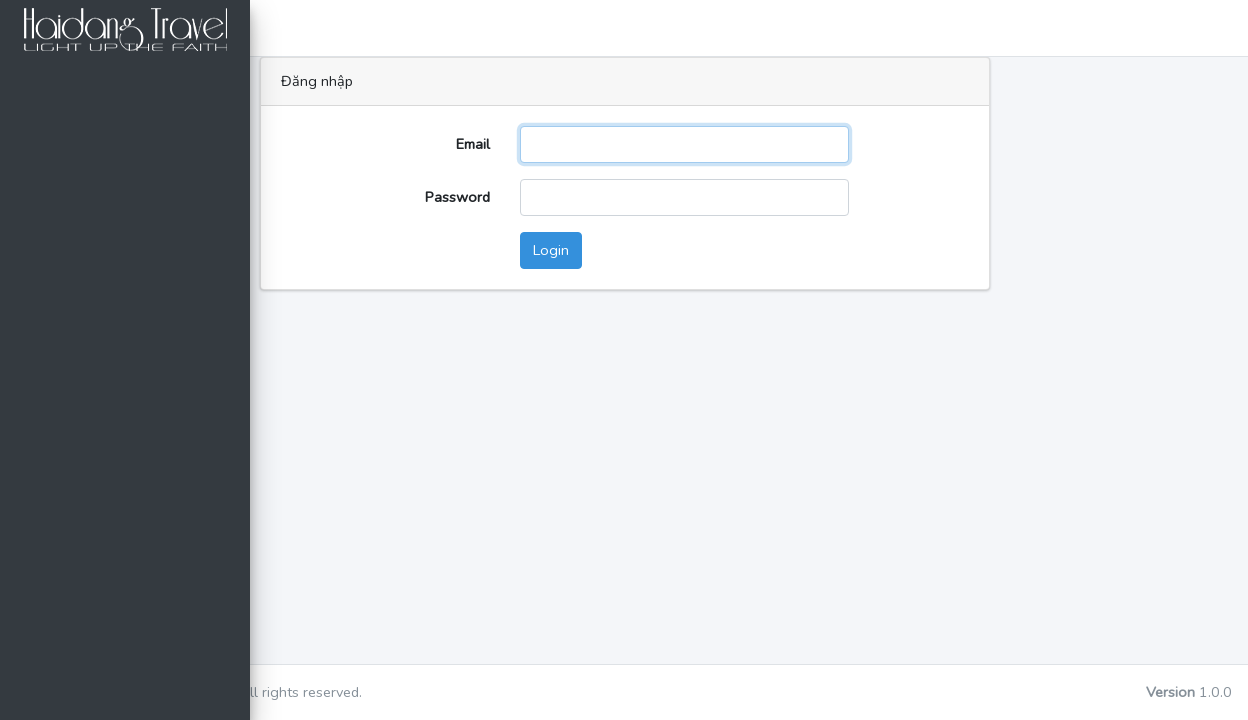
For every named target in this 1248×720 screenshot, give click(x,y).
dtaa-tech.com (435, 692)
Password (597, 197)
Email (613, 144)
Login (691, 250)
